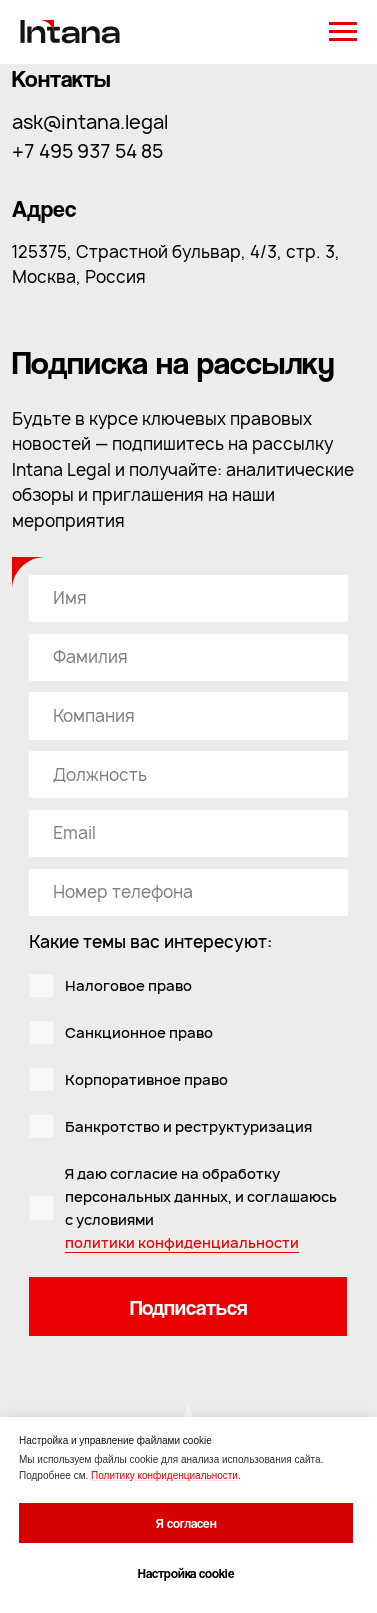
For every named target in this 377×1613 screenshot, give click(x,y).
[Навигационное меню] (343, 32)
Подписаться (188, 1307)
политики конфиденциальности (182, 1242)
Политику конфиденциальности (164, 1475)
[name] (188, 598)
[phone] (188, 892)
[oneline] (188, 657)
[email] (188, 833)
